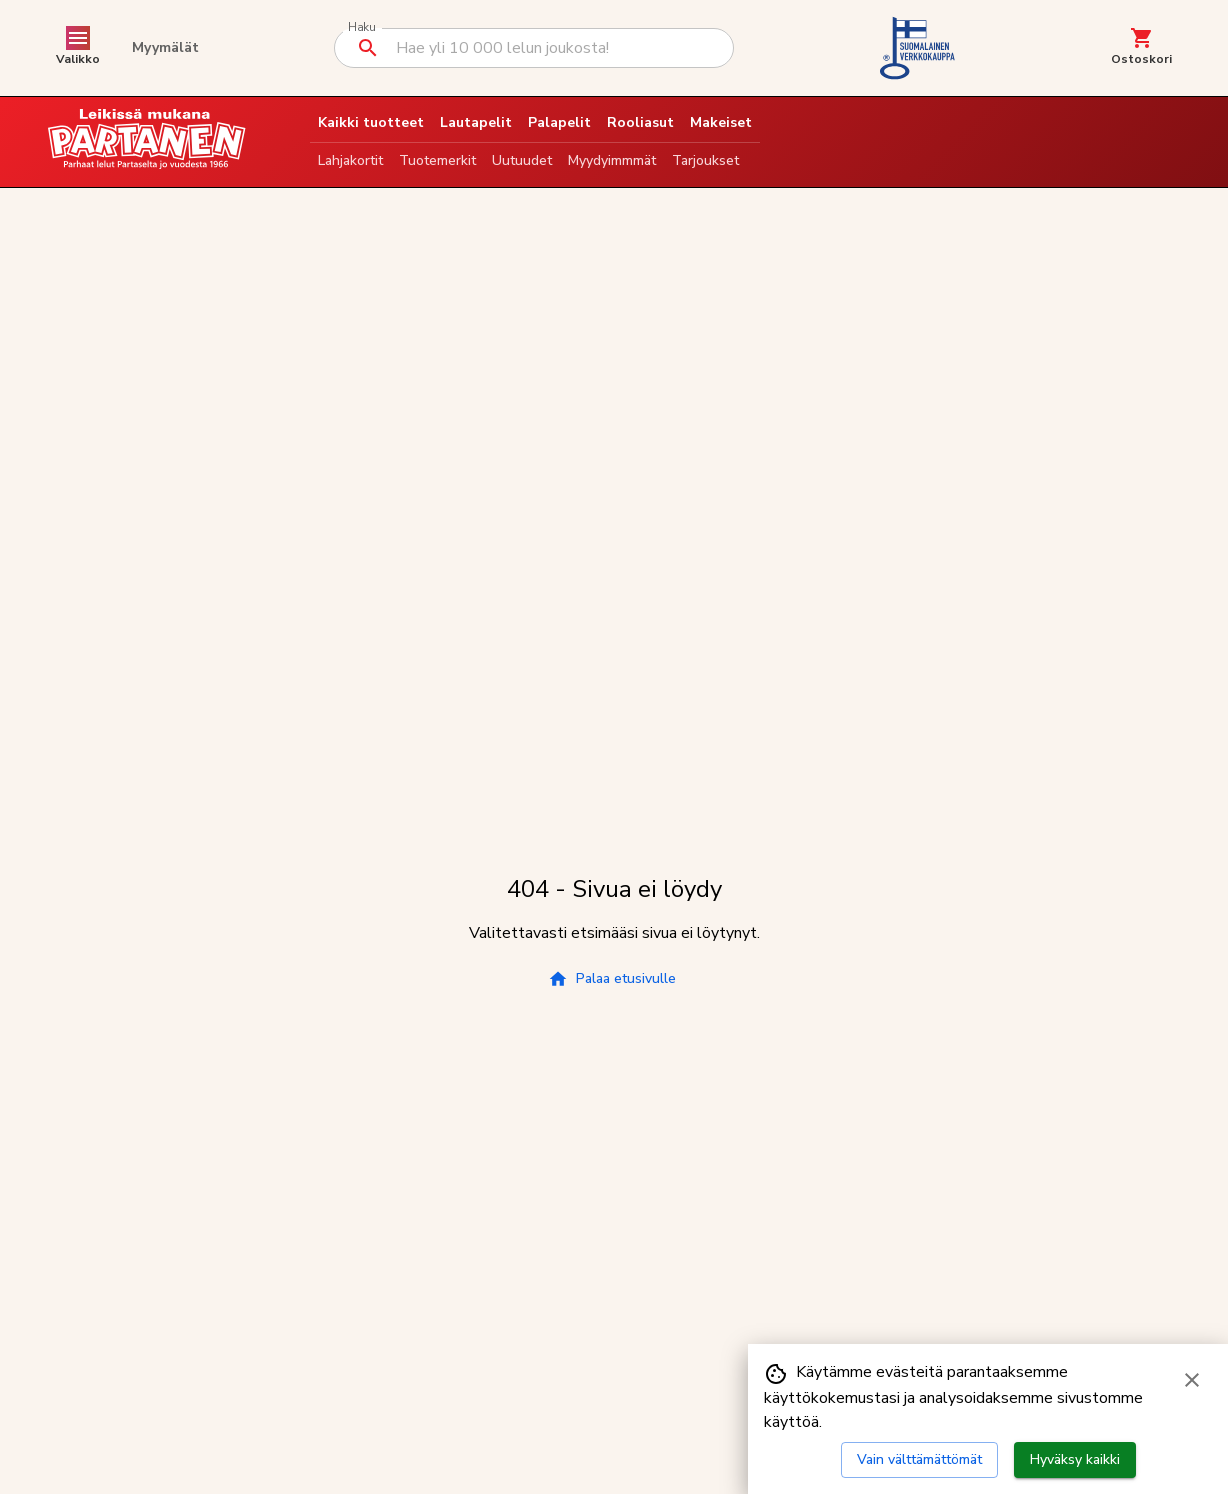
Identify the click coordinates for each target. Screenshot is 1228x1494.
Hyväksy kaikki (1075, 1459)
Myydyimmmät (612, 160)
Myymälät (165, 47)
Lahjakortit (350, 160)
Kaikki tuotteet (371, 122)
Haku (361, 27)
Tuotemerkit (437, 160)
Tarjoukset (705, 160)
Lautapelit (476, 122)
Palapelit (559, 122)
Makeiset (721, 122)
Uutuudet (522, 160)
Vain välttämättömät (919, 1459)
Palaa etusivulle (612, 979)
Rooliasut (640, 122)
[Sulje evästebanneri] (1192, 1380)
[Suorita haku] (368, 48)
